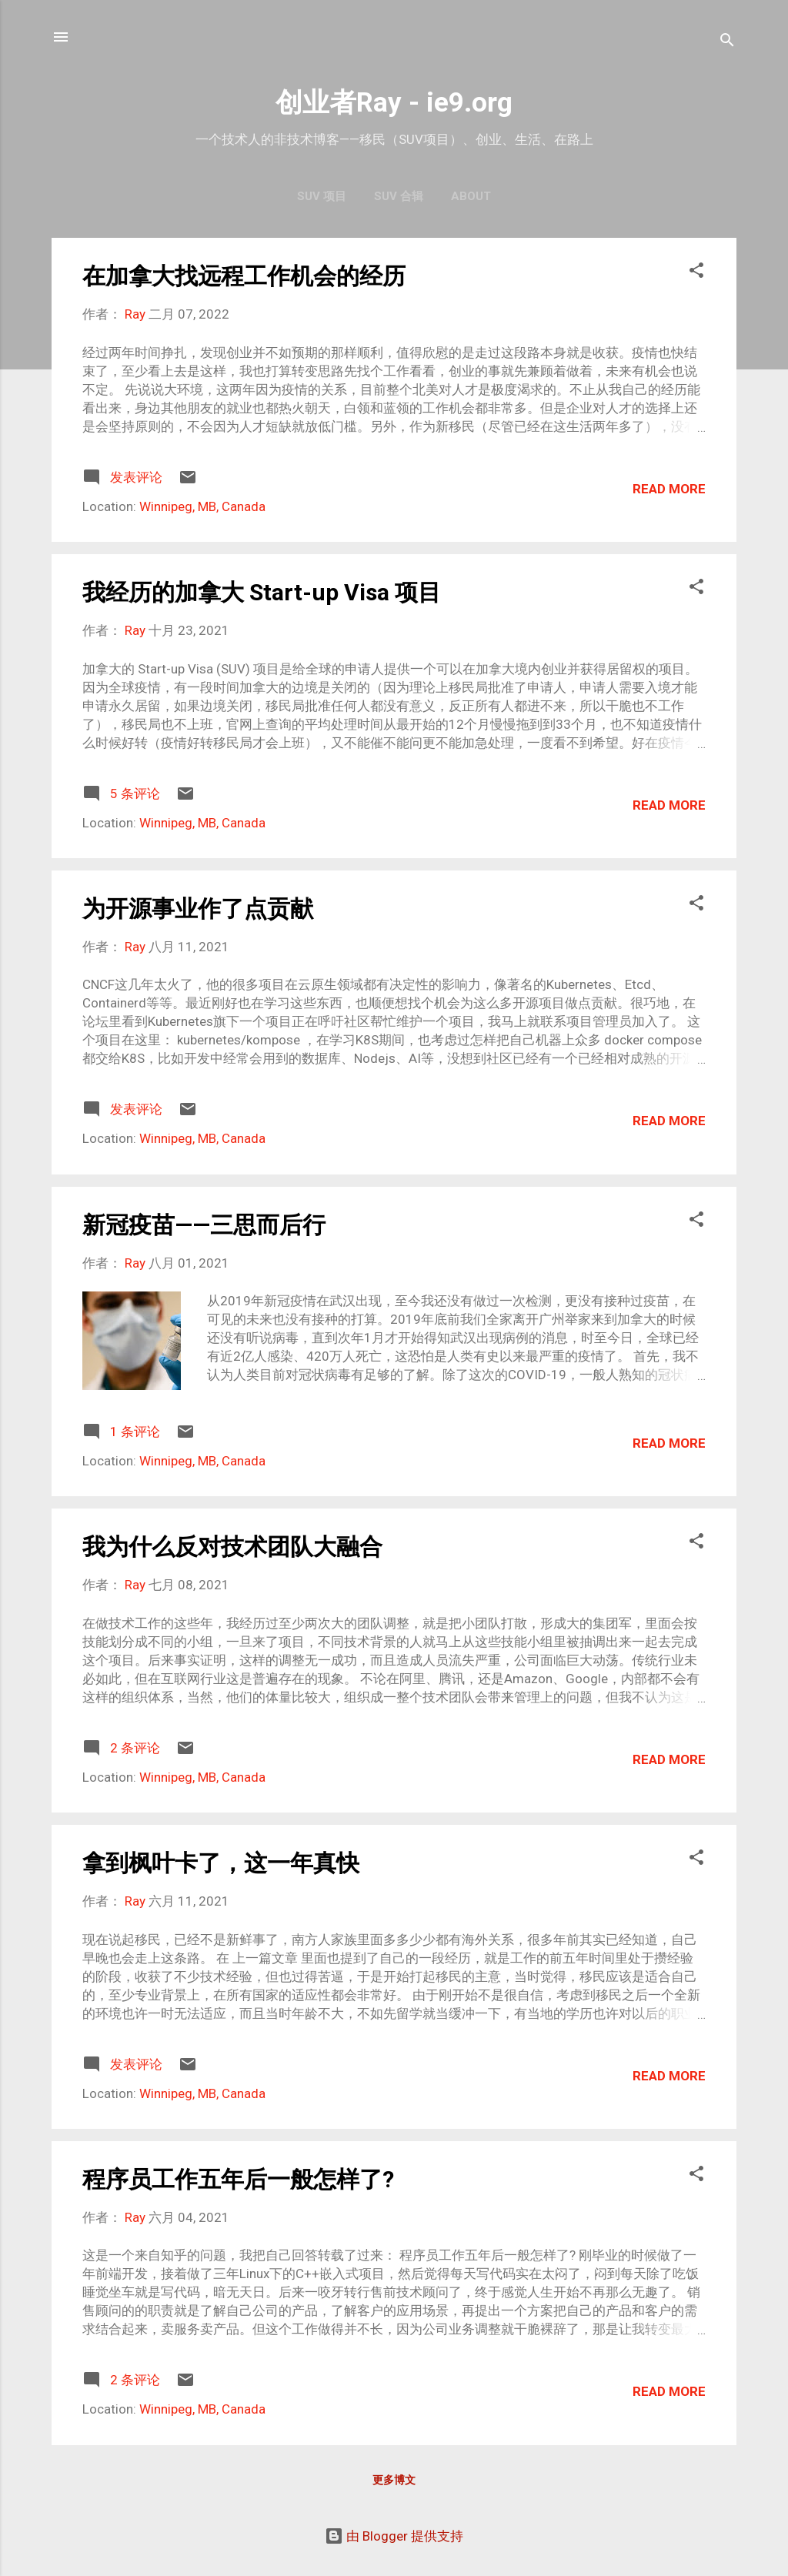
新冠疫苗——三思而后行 (204, 1224)
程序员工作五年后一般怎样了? (238, 2179)
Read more (669, 488)
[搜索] (727, 41)
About (471, 196)
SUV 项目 (321, 196)
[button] (696, 272)
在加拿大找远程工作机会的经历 (244, 275)
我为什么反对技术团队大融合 (232, 1546)
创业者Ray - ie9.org (394, 103)
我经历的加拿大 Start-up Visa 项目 (261, 592)
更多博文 (394, 2480)
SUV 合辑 (398, 196)
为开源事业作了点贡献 (197, 908)
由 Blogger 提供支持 (394, 2536)
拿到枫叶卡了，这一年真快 (220, 1862)
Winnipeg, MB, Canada (202, 506)
